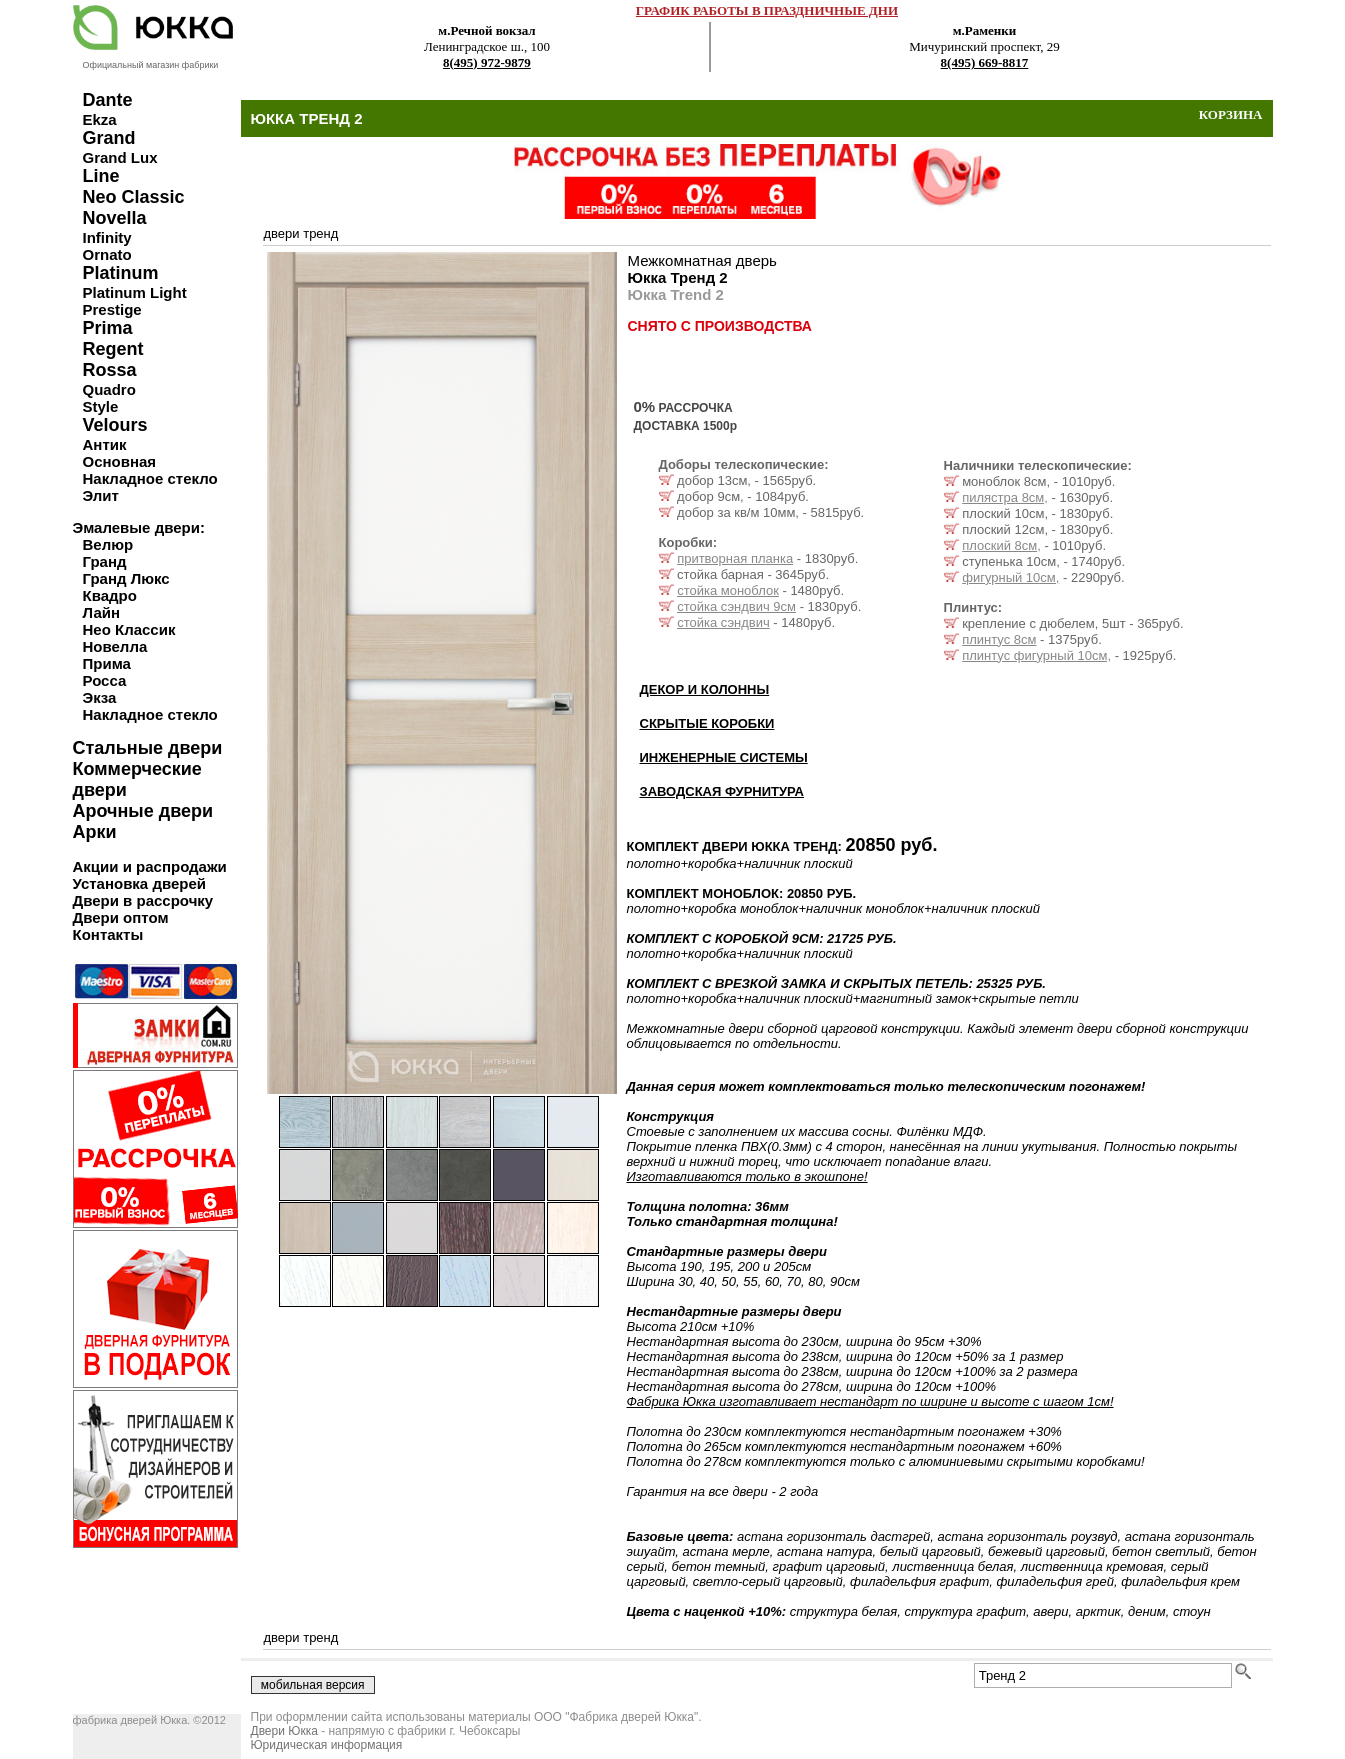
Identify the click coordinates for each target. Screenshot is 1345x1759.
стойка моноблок (728, 590)
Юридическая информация (327, 1745)
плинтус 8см (999, 639)
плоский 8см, (1001, 545)
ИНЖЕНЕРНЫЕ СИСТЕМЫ (724, 757)
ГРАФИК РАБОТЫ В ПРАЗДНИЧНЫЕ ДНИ (767, 10)
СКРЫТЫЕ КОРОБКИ (707, 723)
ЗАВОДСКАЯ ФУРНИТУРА (722, 791)
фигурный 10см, (1010, 577)
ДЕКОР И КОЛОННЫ (705, 689)
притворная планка (735, 558)
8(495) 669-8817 (985, 62)
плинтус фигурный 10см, (1036, 655)
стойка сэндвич (723, 622)
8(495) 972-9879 (487, 62)
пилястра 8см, (1005, 497)
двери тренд (301, 233)
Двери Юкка (284, 1731)
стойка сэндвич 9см (736, 606)
